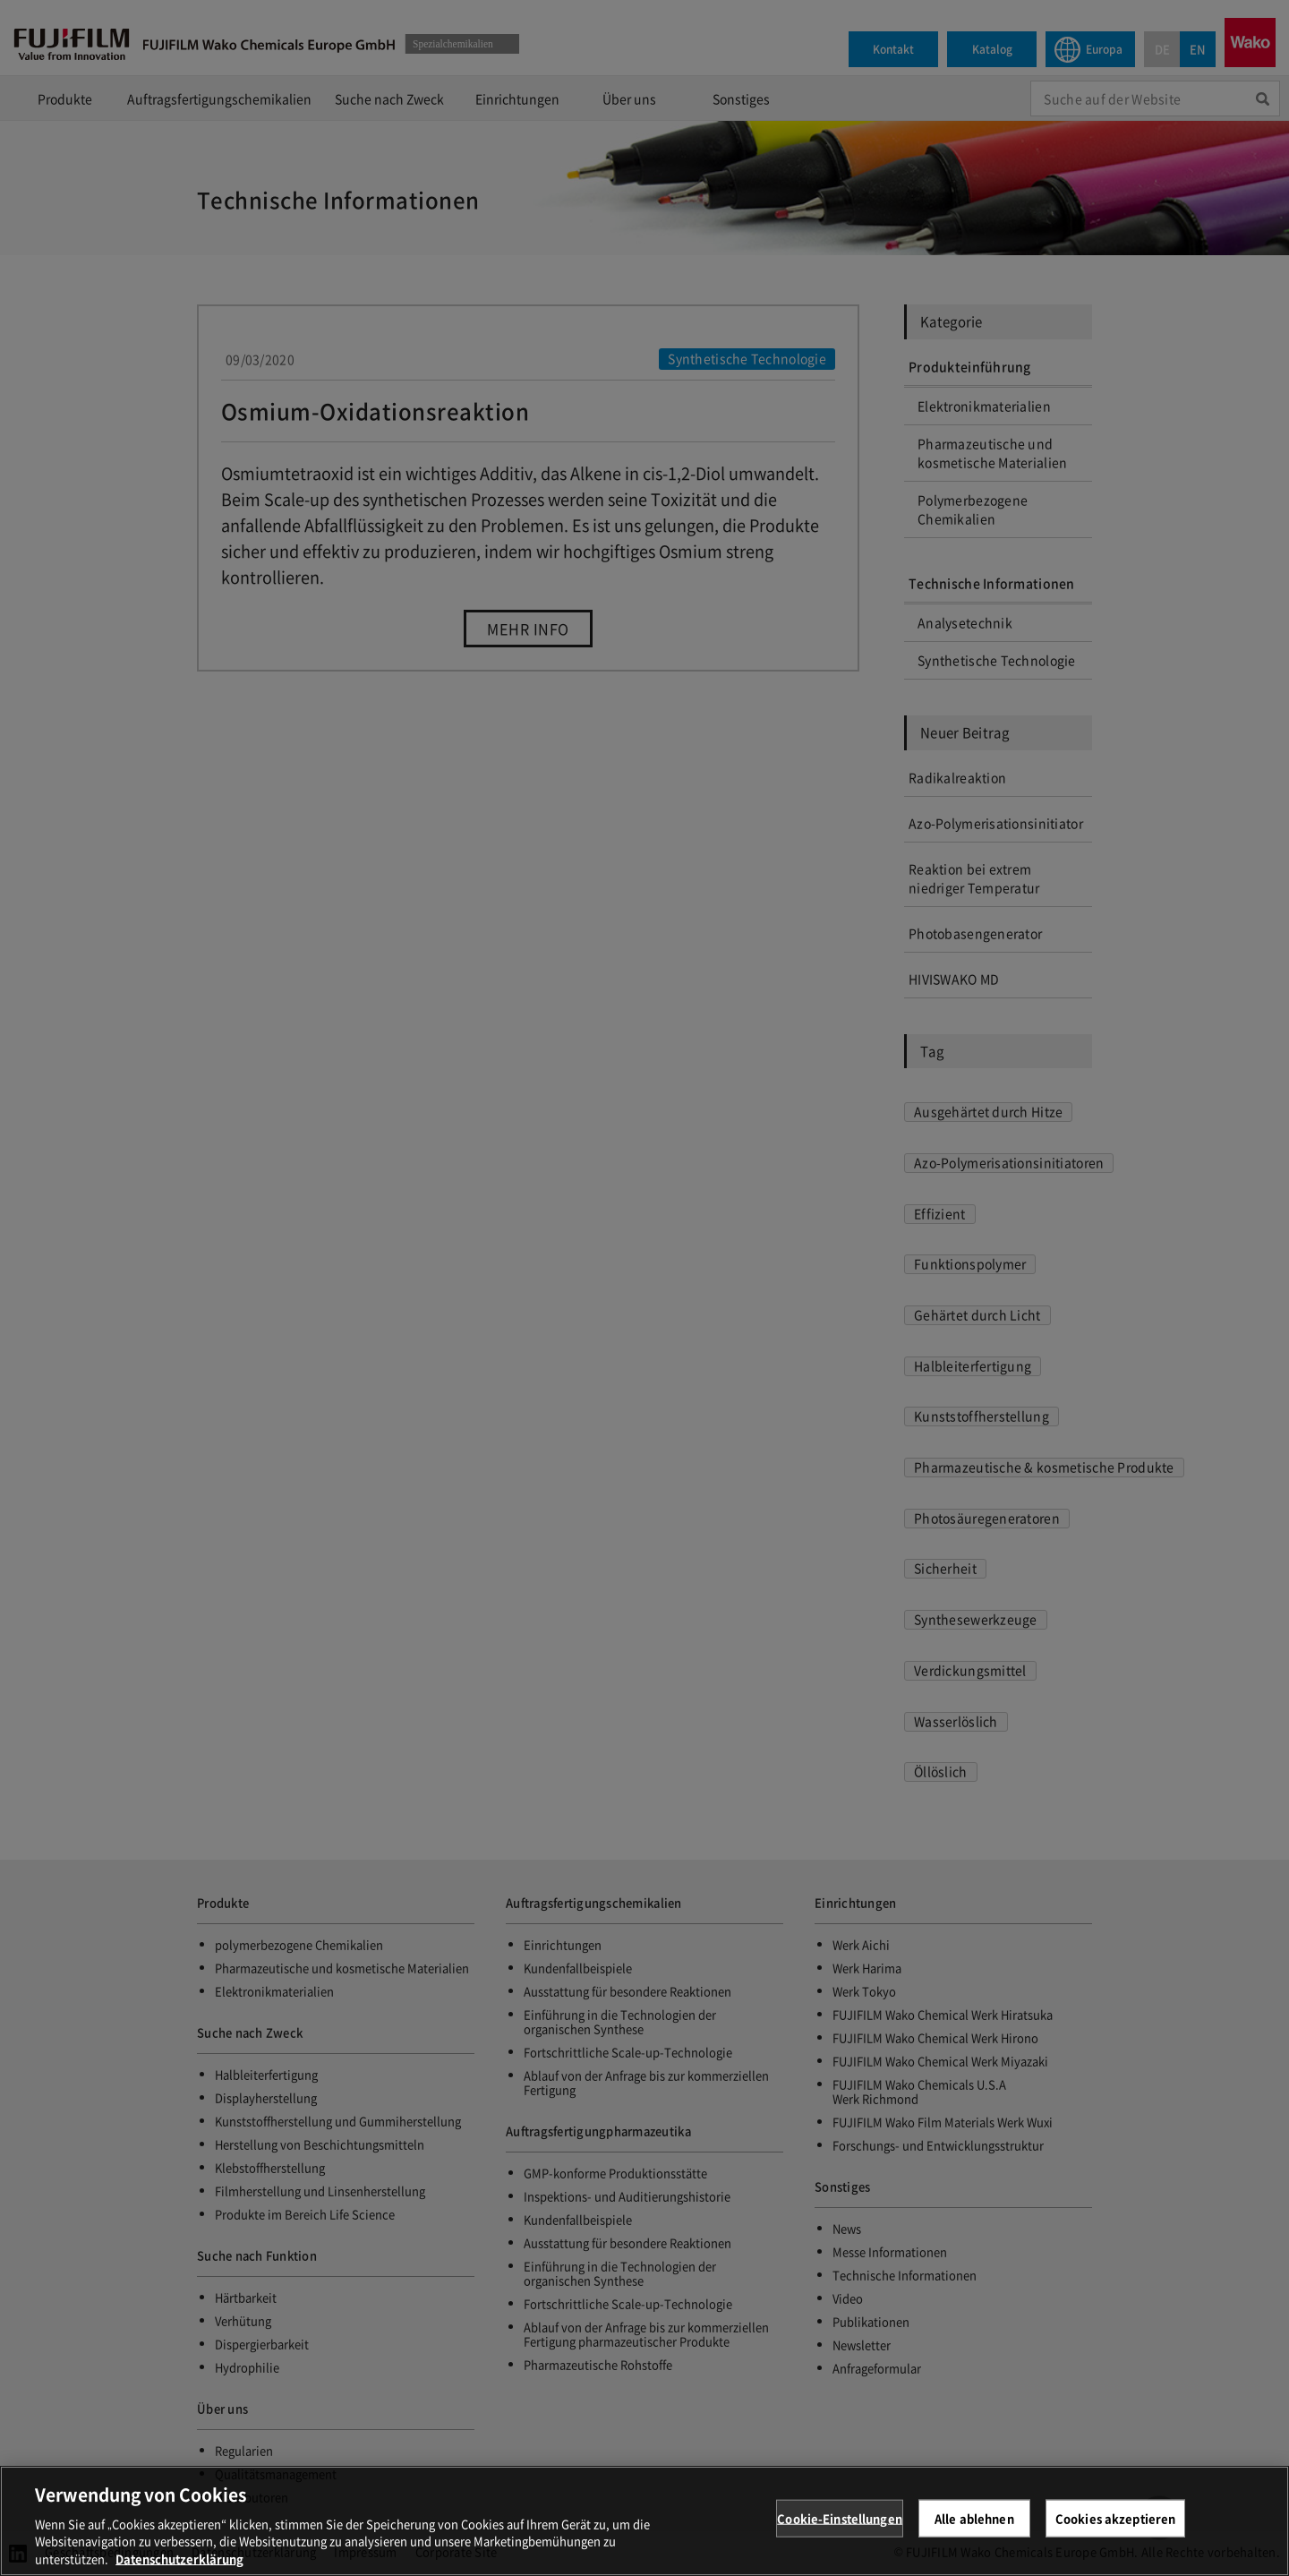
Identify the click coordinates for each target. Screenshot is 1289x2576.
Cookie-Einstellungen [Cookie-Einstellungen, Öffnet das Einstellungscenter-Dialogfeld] (839, 2529)
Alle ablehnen (974, 2529)
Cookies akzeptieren (1115, 2529)
